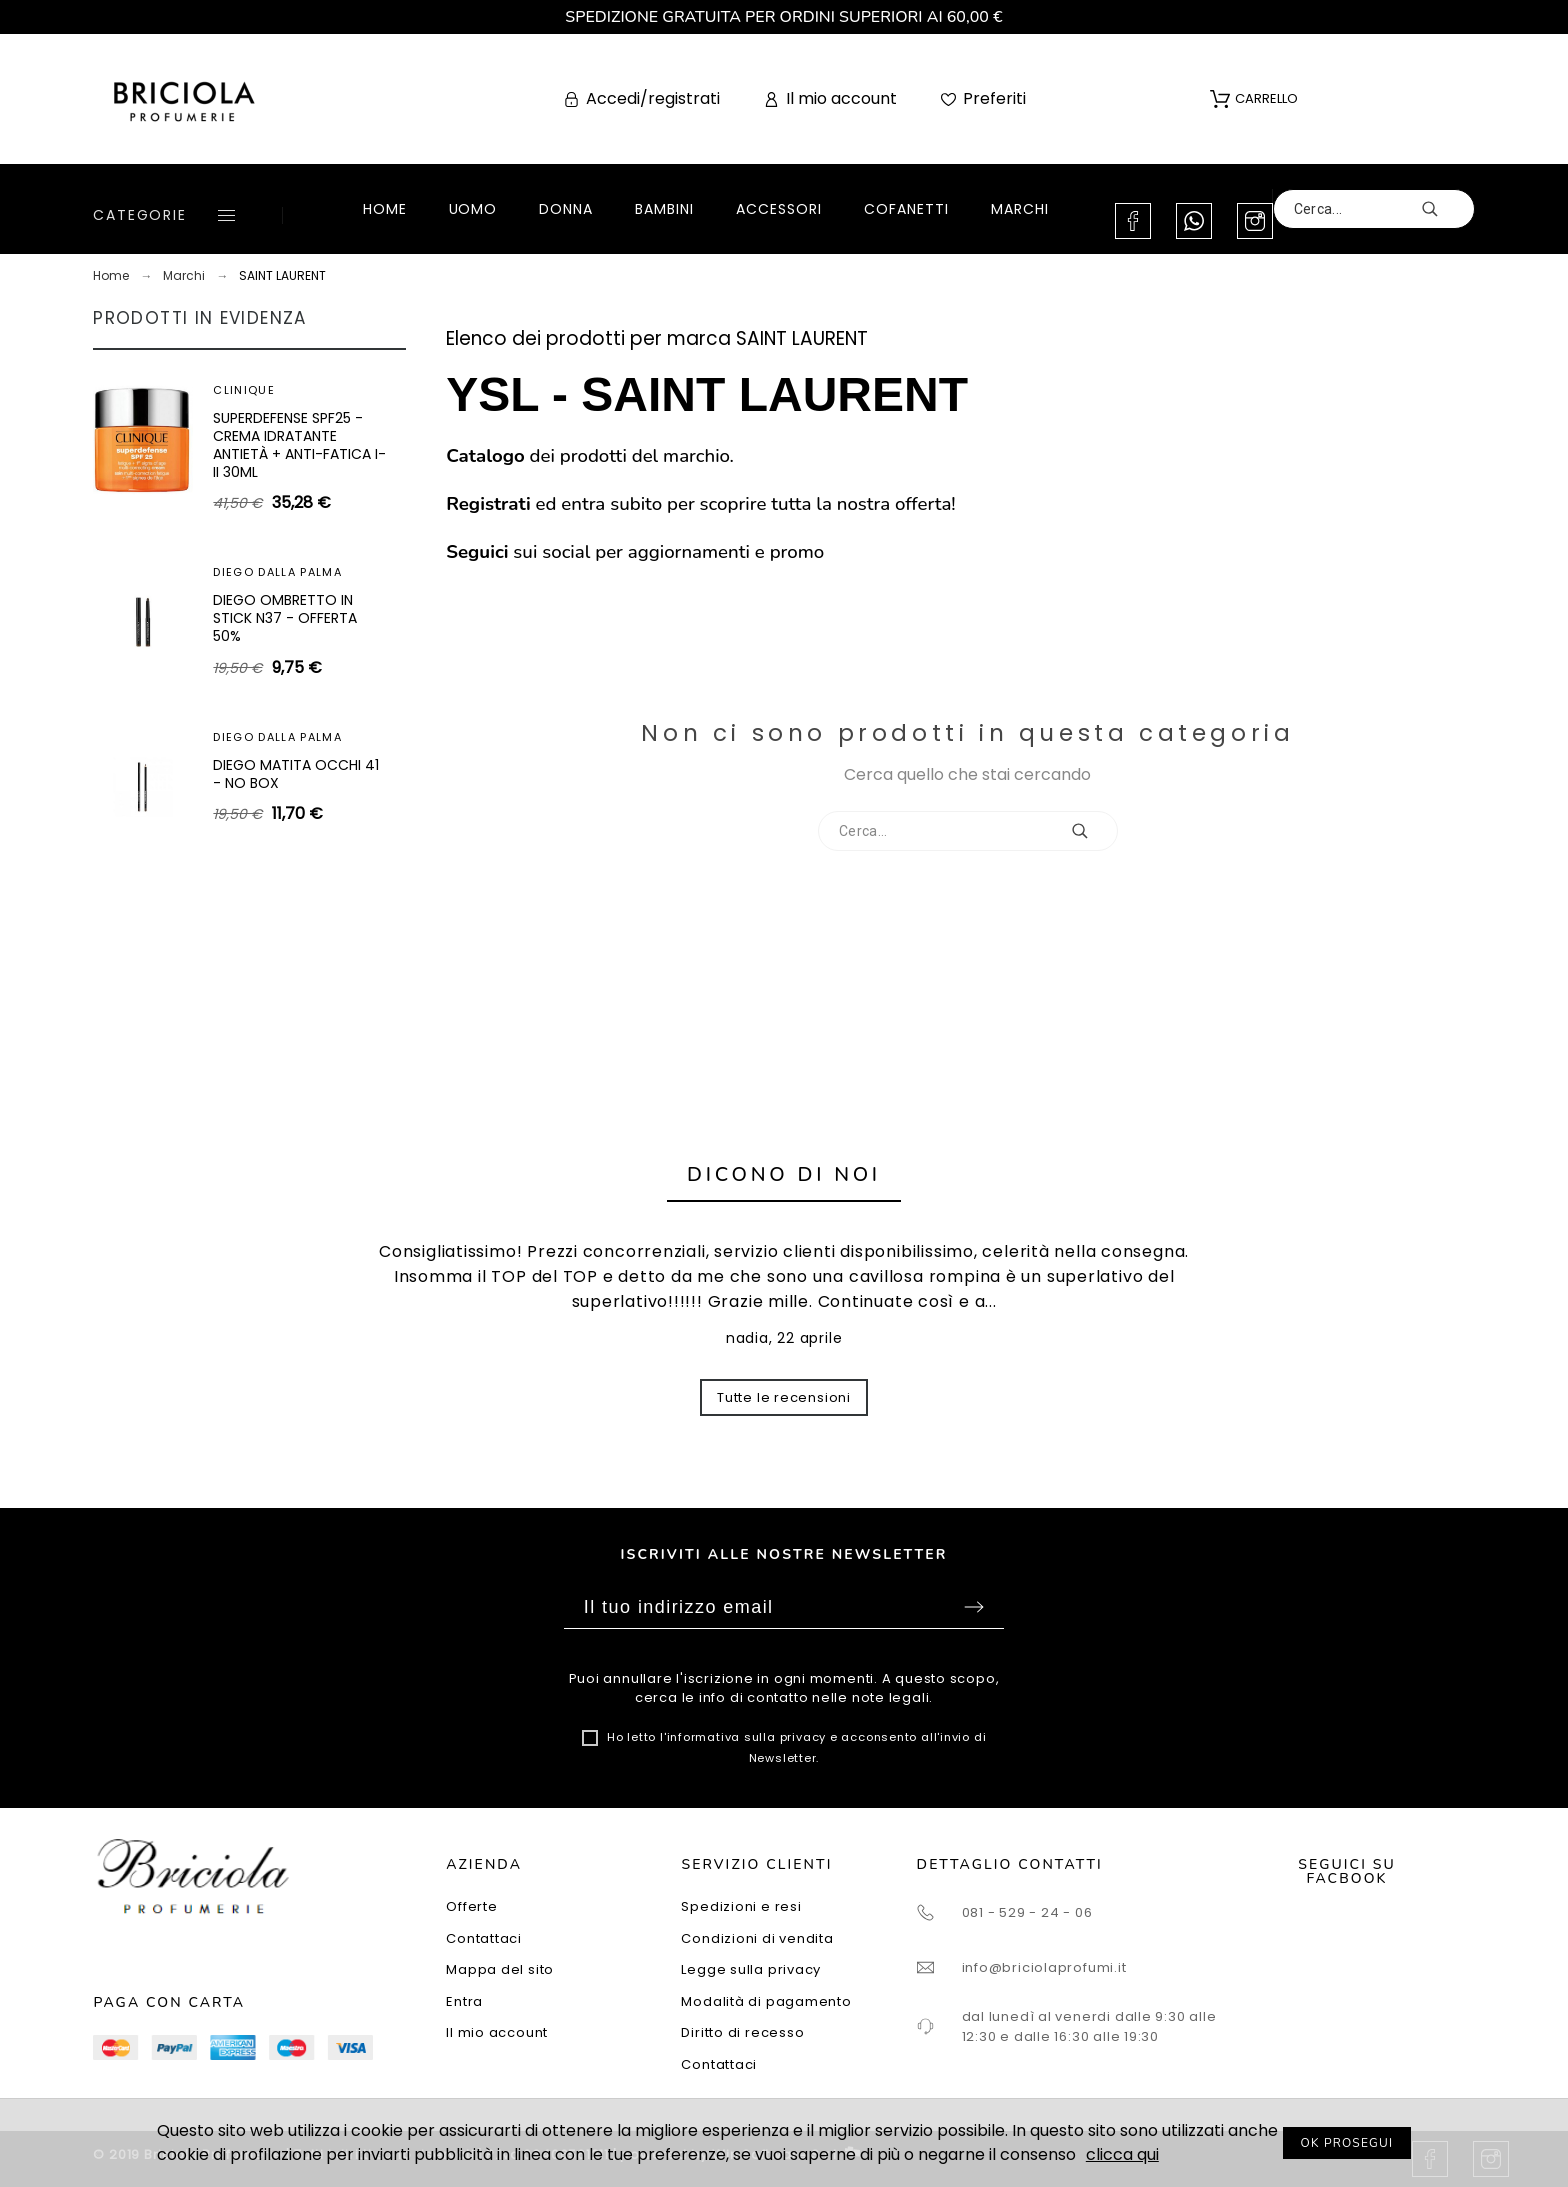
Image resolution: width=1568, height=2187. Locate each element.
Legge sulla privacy (751, 1969)
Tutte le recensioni (784, 1397)
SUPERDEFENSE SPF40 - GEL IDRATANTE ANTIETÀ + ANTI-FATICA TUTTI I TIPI (299, 617)
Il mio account (497, 2032)
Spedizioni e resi (741, 1906)
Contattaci (484, 1938)
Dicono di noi (784, 1174)
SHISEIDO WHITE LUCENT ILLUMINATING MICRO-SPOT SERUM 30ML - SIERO (293, 444)
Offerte (471, 1906)
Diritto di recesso (742, 2032)
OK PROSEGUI (1347, 2143)
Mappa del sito (500, 1969)
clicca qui (1122, 2154)
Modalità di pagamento (766, 2001)
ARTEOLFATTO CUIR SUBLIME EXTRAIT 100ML (290, 774)
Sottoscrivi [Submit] (974, 1607)
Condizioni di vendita (757, 1938)
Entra (464, 2001)
